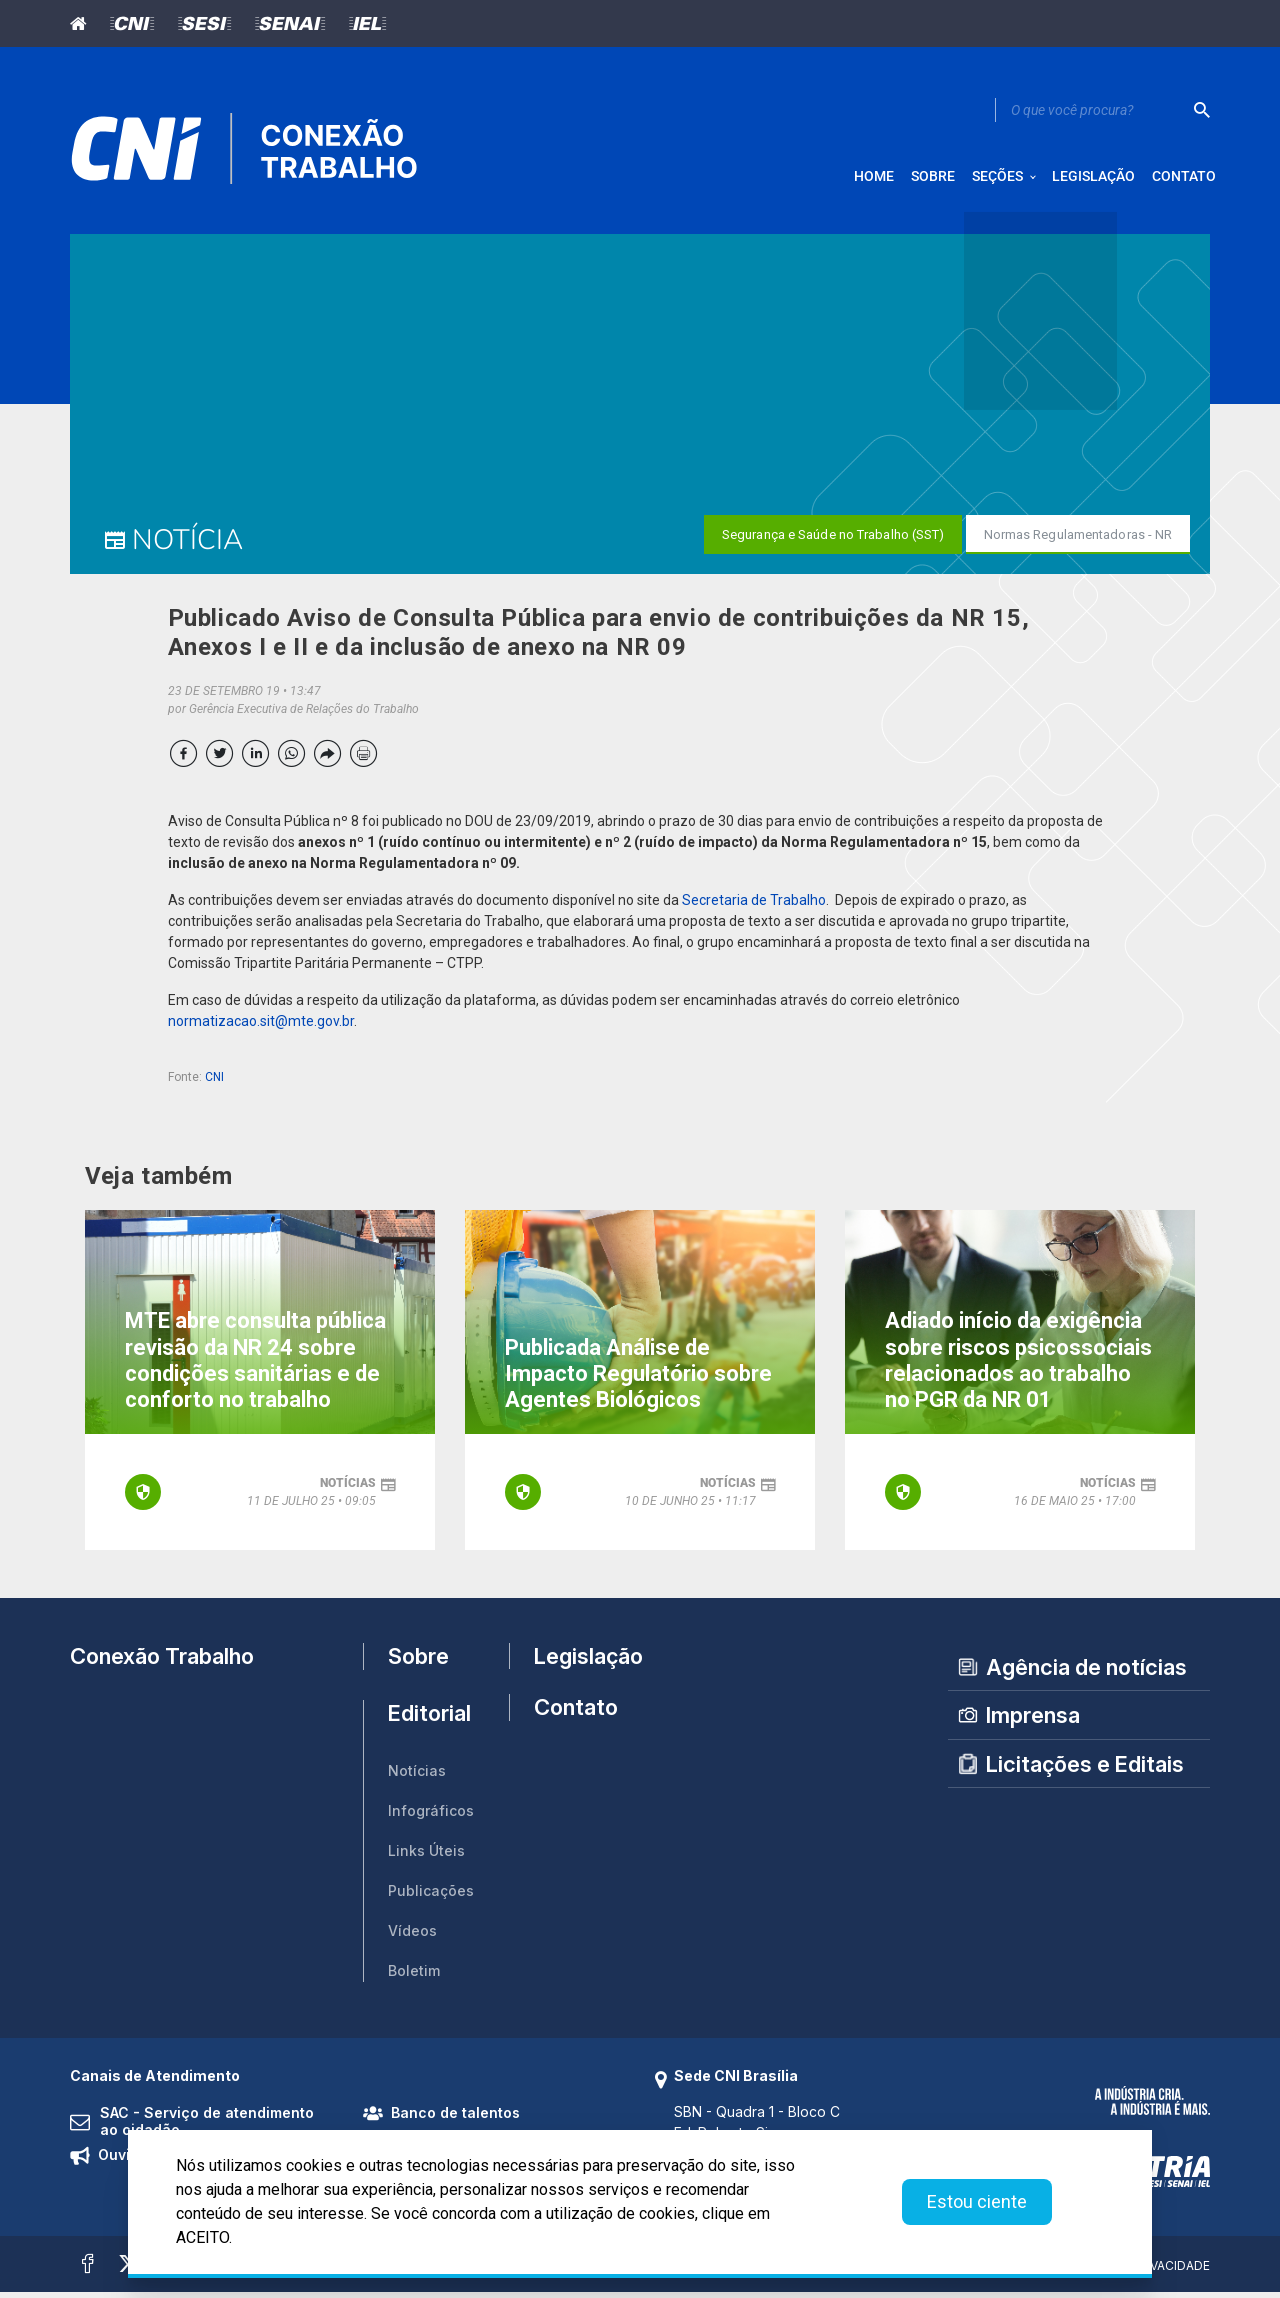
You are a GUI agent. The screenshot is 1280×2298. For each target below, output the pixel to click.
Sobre (418, 1663)
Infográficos (431, 1817)
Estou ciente (977, 2201)
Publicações (431, 1897)
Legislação (579, 1662)
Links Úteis (426, 1857)
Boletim (414, 1977)
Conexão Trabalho (162, 1662)
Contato (576, 1721)
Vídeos (412, 1937)
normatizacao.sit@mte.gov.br (261, 1028)
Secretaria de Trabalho (754, 907)
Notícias (417, 1777)
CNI (214, 1084)
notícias (348, 1489)
